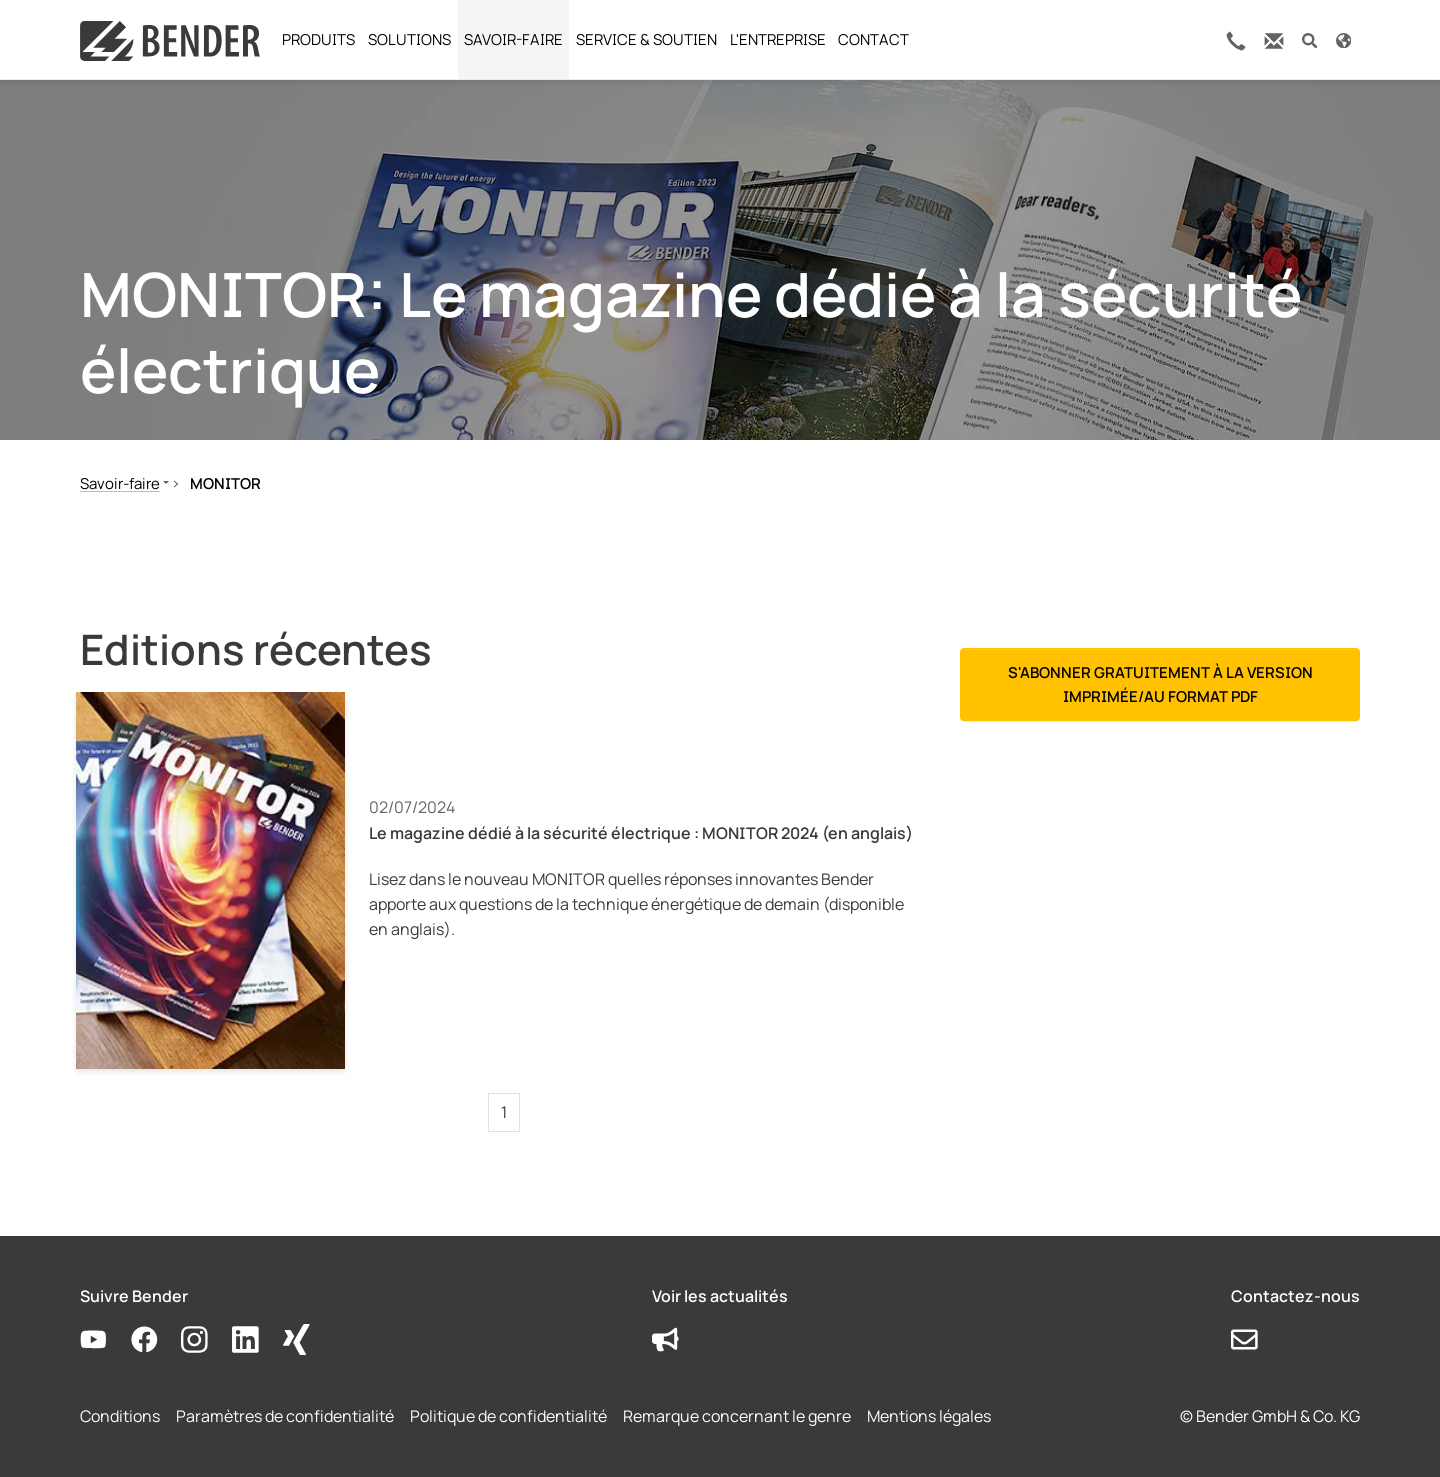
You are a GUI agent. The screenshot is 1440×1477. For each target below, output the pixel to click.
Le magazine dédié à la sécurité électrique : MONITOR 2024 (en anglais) (641, 833)
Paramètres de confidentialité (285, 1416)
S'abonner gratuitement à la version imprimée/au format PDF (1160, 684)
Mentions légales (929, 1416)
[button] (1309, 39)
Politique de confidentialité (508, 1416)
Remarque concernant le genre (737, 1416)
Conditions (120, 1416)
